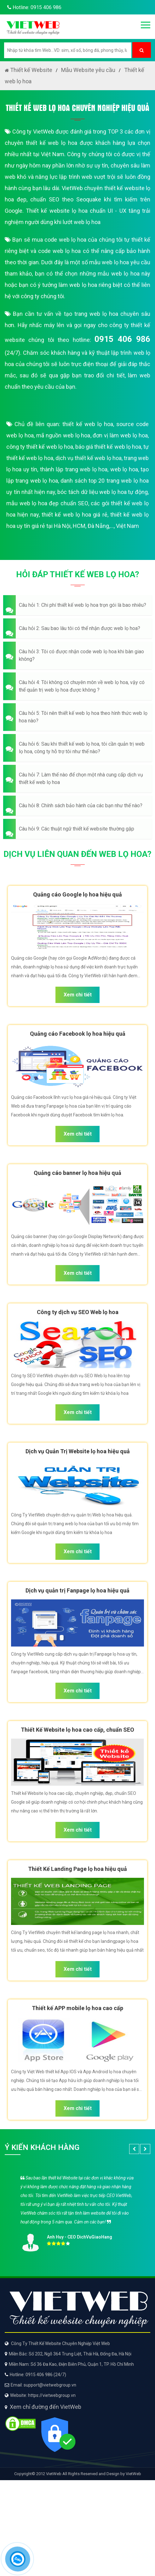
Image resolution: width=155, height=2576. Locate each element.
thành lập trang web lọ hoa (73, 469)
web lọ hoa (124, 469)
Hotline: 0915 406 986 (33, 7)
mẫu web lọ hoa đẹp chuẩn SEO (47, 503)
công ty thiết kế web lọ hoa (39, 446)
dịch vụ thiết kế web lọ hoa (88, 458)
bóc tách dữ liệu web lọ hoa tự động (102, 492)
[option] (77, 2211)
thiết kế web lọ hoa (87, 424)
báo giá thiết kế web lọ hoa (108, 446)
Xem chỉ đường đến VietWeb (45, 2406)
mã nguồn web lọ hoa (63, 435)
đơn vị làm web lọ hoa (120, 435)
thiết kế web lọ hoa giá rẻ (74, 514)
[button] (77, 605)
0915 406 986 (122, 339)
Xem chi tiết (78, 995)
